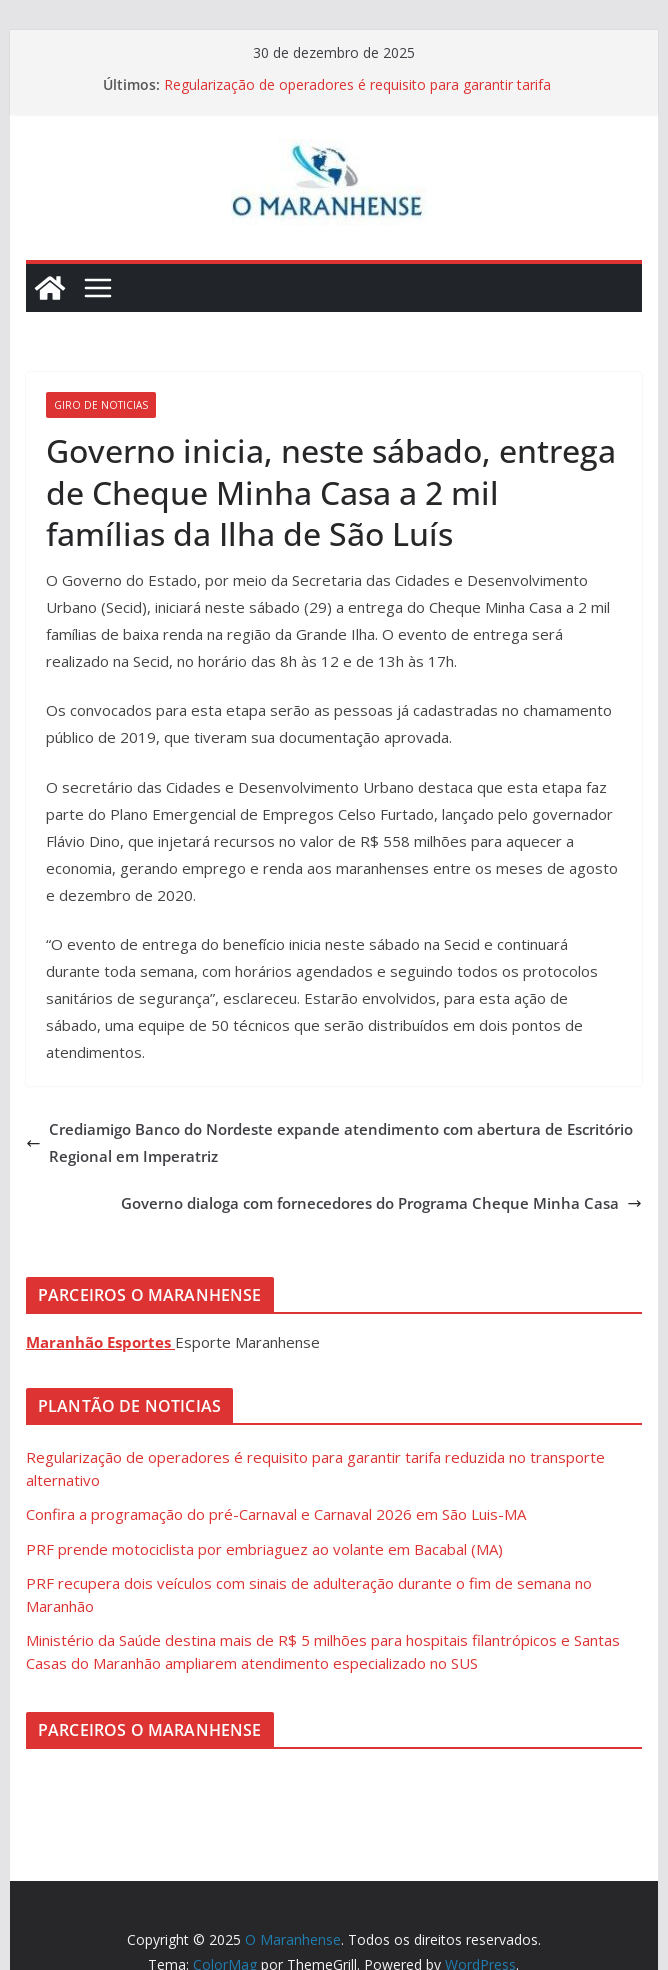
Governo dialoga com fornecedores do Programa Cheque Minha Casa (381, 1203)
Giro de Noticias (101, 405)
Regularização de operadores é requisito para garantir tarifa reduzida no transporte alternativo (357, 94)
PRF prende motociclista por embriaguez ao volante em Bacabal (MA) (264, 1549)
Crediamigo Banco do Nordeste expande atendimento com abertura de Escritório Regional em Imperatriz (329, 1142)
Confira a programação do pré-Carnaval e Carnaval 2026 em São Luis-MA (276, 1514)
